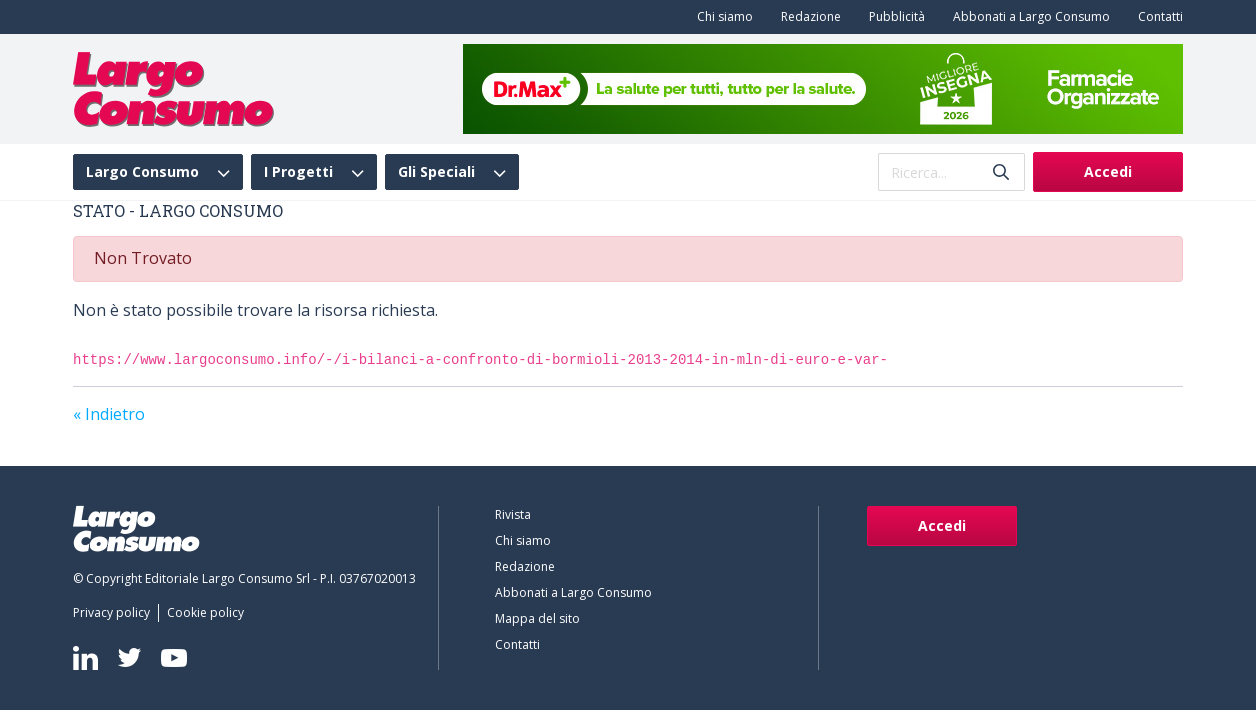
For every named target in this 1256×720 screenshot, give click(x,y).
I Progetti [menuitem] (298, 172)
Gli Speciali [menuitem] (436, 172)
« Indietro (109, 414)
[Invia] (1001, 172)
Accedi (1108, 171)
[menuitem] (721, 17)
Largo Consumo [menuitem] (142, 172)
